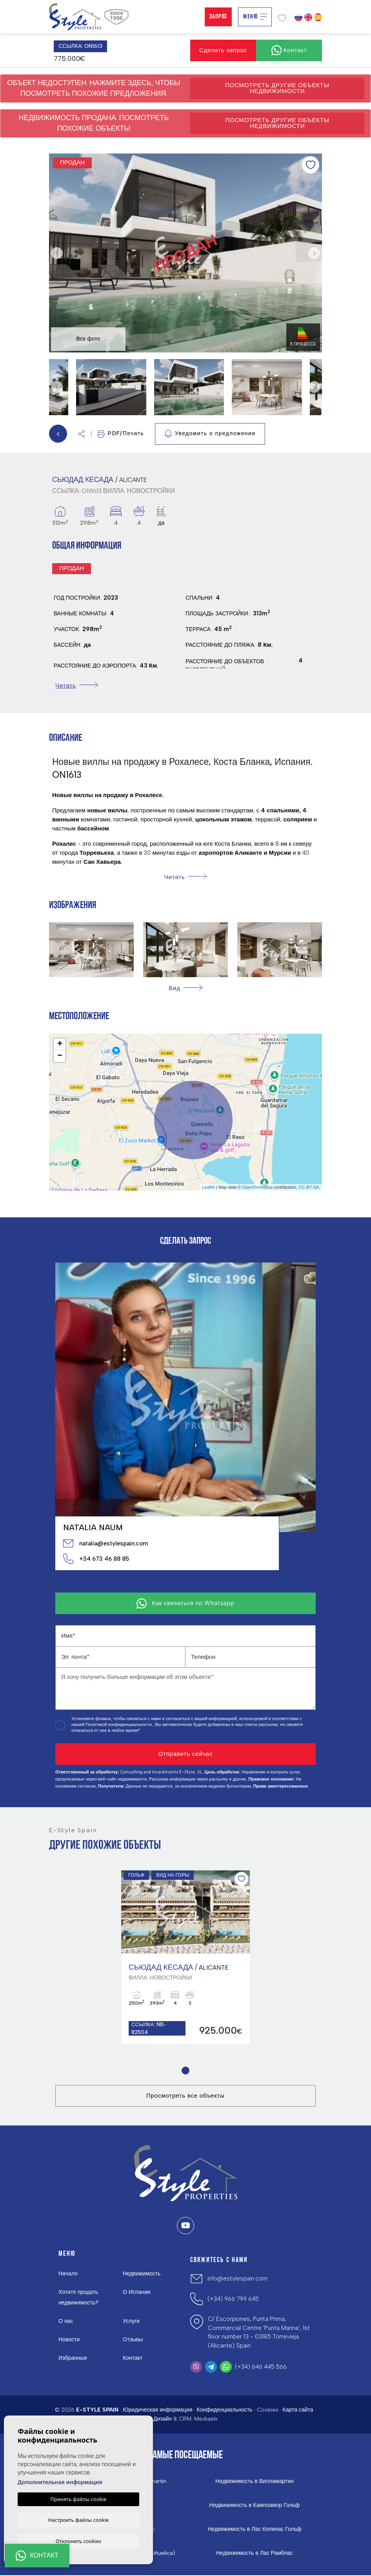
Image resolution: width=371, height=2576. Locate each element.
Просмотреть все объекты (185, 2096)
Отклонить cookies (79, 2540)
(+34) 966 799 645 (233, 2299)
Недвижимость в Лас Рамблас (254, 2554)
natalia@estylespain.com (105, 1543)
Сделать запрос (223, 50)
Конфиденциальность (224, 2410)
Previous (57, 253)
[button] (81, 434)
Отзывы (133, 2340)
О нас (65, 2321)
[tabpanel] (185, 1957)
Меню (255, 17)
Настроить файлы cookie (78, 2519)
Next (314, 253)
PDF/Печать (120, 434)
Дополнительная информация (60, 2481)
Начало (68, 2274)
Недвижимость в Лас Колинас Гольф (255, 2530)
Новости (69, 2340)
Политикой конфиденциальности (119, 1724)
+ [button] (59, 1044)
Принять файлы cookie (79, 2498)
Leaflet (208, 1187)
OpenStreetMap (257, 1187)
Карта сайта (298, 2410)
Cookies (267, 2410)
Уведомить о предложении (210, 434)
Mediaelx (206, 2419)
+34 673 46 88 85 (96, 1559)
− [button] (59, 1056)
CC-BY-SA (308, 1187)
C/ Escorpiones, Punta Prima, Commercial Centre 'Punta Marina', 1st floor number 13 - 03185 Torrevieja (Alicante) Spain (259, 2333)
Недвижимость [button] (141, 2274)
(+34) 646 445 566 (261, 2367)
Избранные (72, 2358)
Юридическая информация (157, 2410)
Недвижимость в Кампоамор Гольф (254, 2506)
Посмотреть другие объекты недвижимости (277, 88)
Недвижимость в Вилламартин (254, 2482)
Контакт (132, 2358)
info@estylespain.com (237, 2279)
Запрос (218, 17)
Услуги (131, 2321)
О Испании (137, 2292)
